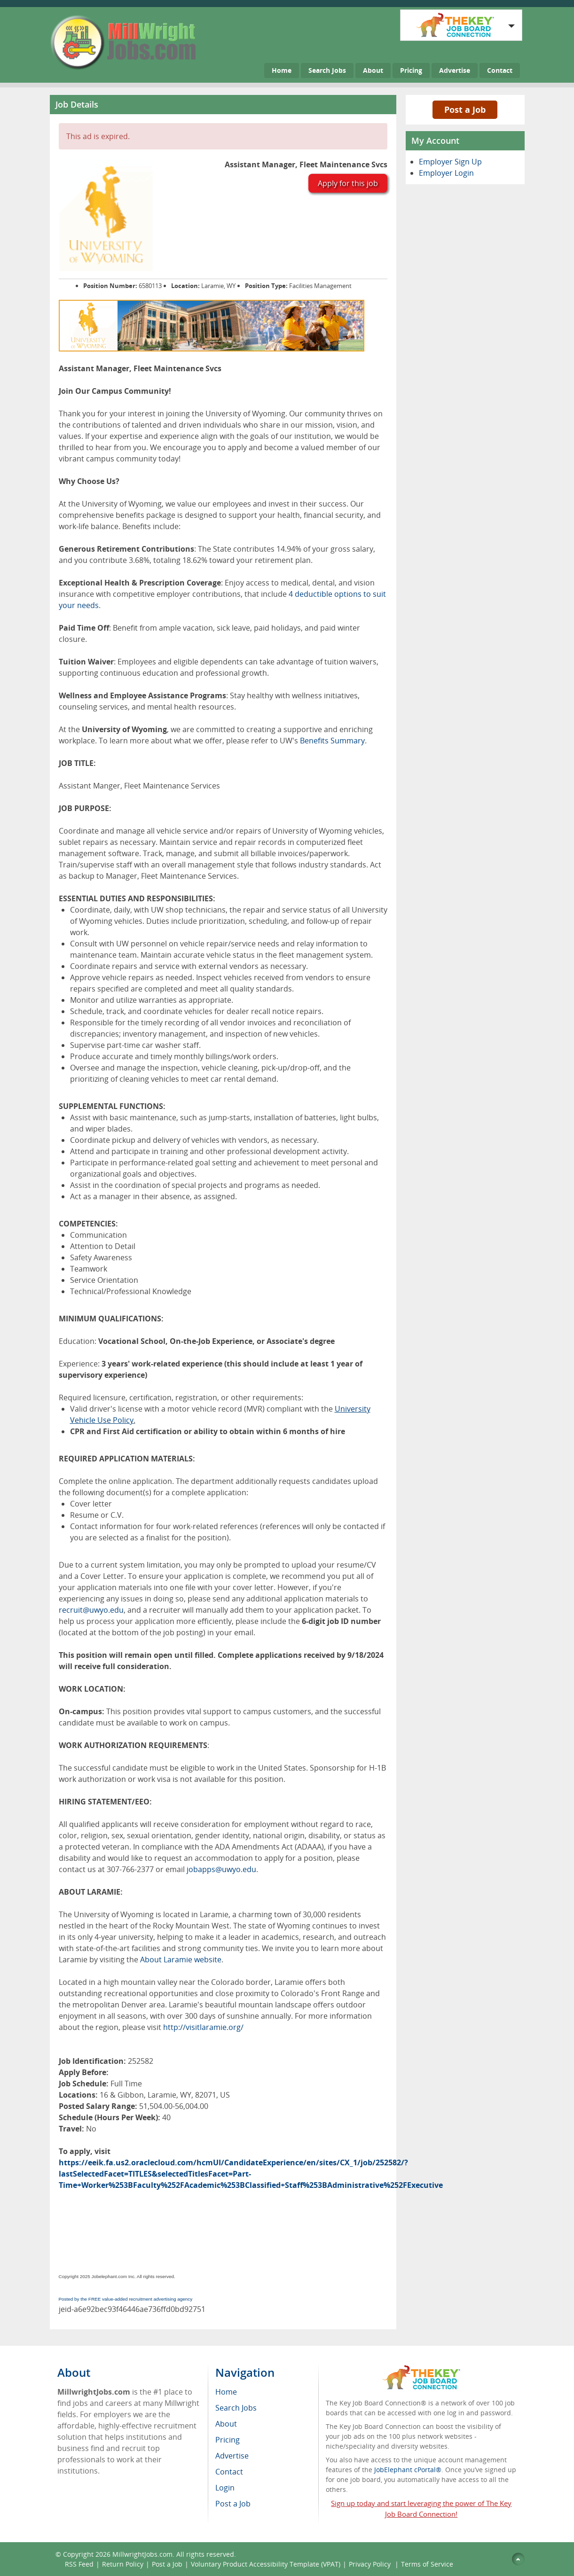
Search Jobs (327, 70)
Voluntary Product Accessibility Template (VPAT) (265, 2564)
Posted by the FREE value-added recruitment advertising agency (126, 2299)
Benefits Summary (332, 740)
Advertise (454, 70)
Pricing (411, 70)
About (373, 70)
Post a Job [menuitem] (233, 2503)
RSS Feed (79, 2564)
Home (281, 70)
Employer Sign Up (450, 161)
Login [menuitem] (225, 2487)
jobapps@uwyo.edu (221, 1869)
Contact (499, 70)
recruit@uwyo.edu (91, 1610)
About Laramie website (180, 1959)
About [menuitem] (226, 2424)
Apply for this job (348, 183)
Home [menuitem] (226, 2392)
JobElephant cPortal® (407, 2469)
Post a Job (465, 109)
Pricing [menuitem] (227, 2440)
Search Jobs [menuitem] (236, 2408)
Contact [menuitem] (229, 2472)
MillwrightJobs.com (142, 2554)
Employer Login (446, 173)
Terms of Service (427, 2564)
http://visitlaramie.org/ (203, 2027)
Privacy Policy (371, 2564)
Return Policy (122, 2564)
